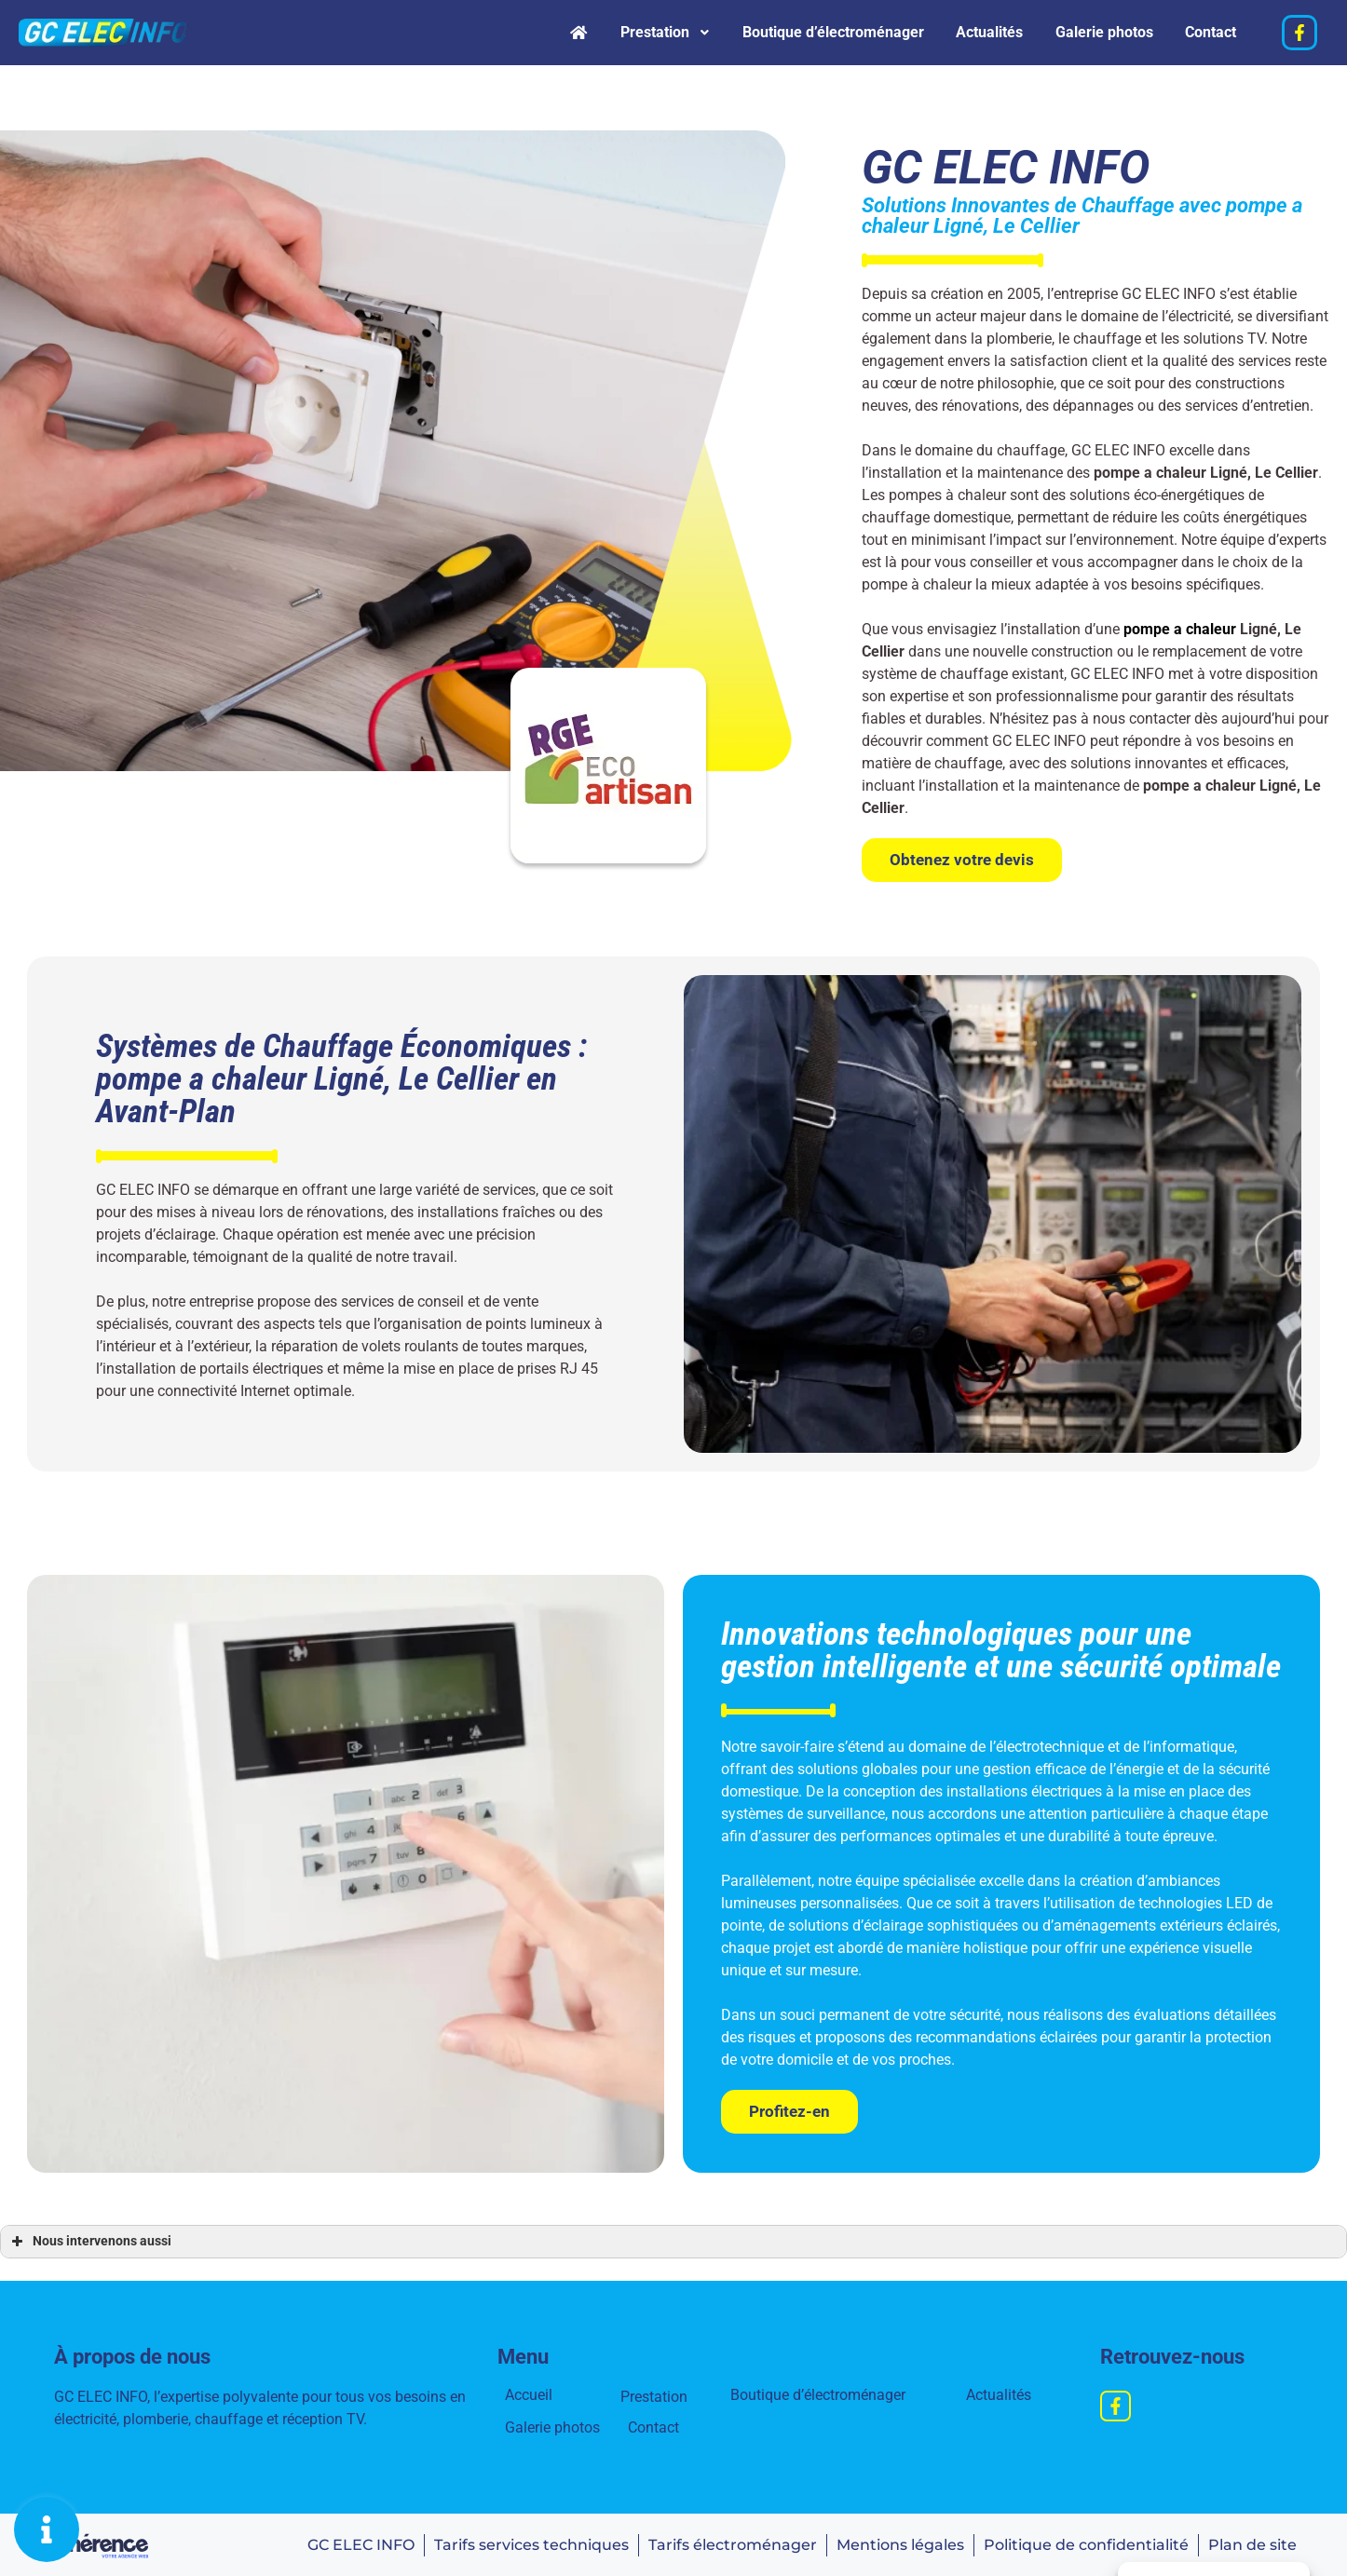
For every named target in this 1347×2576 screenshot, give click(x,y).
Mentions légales (897, 2543)
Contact (1206, 31)
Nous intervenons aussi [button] (89, 2239)
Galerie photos (1092, 31)
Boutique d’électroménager (800, 31)
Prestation (620, 31)
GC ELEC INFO (355, 2543)
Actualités (968, 31)
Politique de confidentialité (1084, 2543)
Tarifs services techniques (526, 2543)
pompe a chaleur (1179, 627)
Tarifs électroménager (729, 2543)
